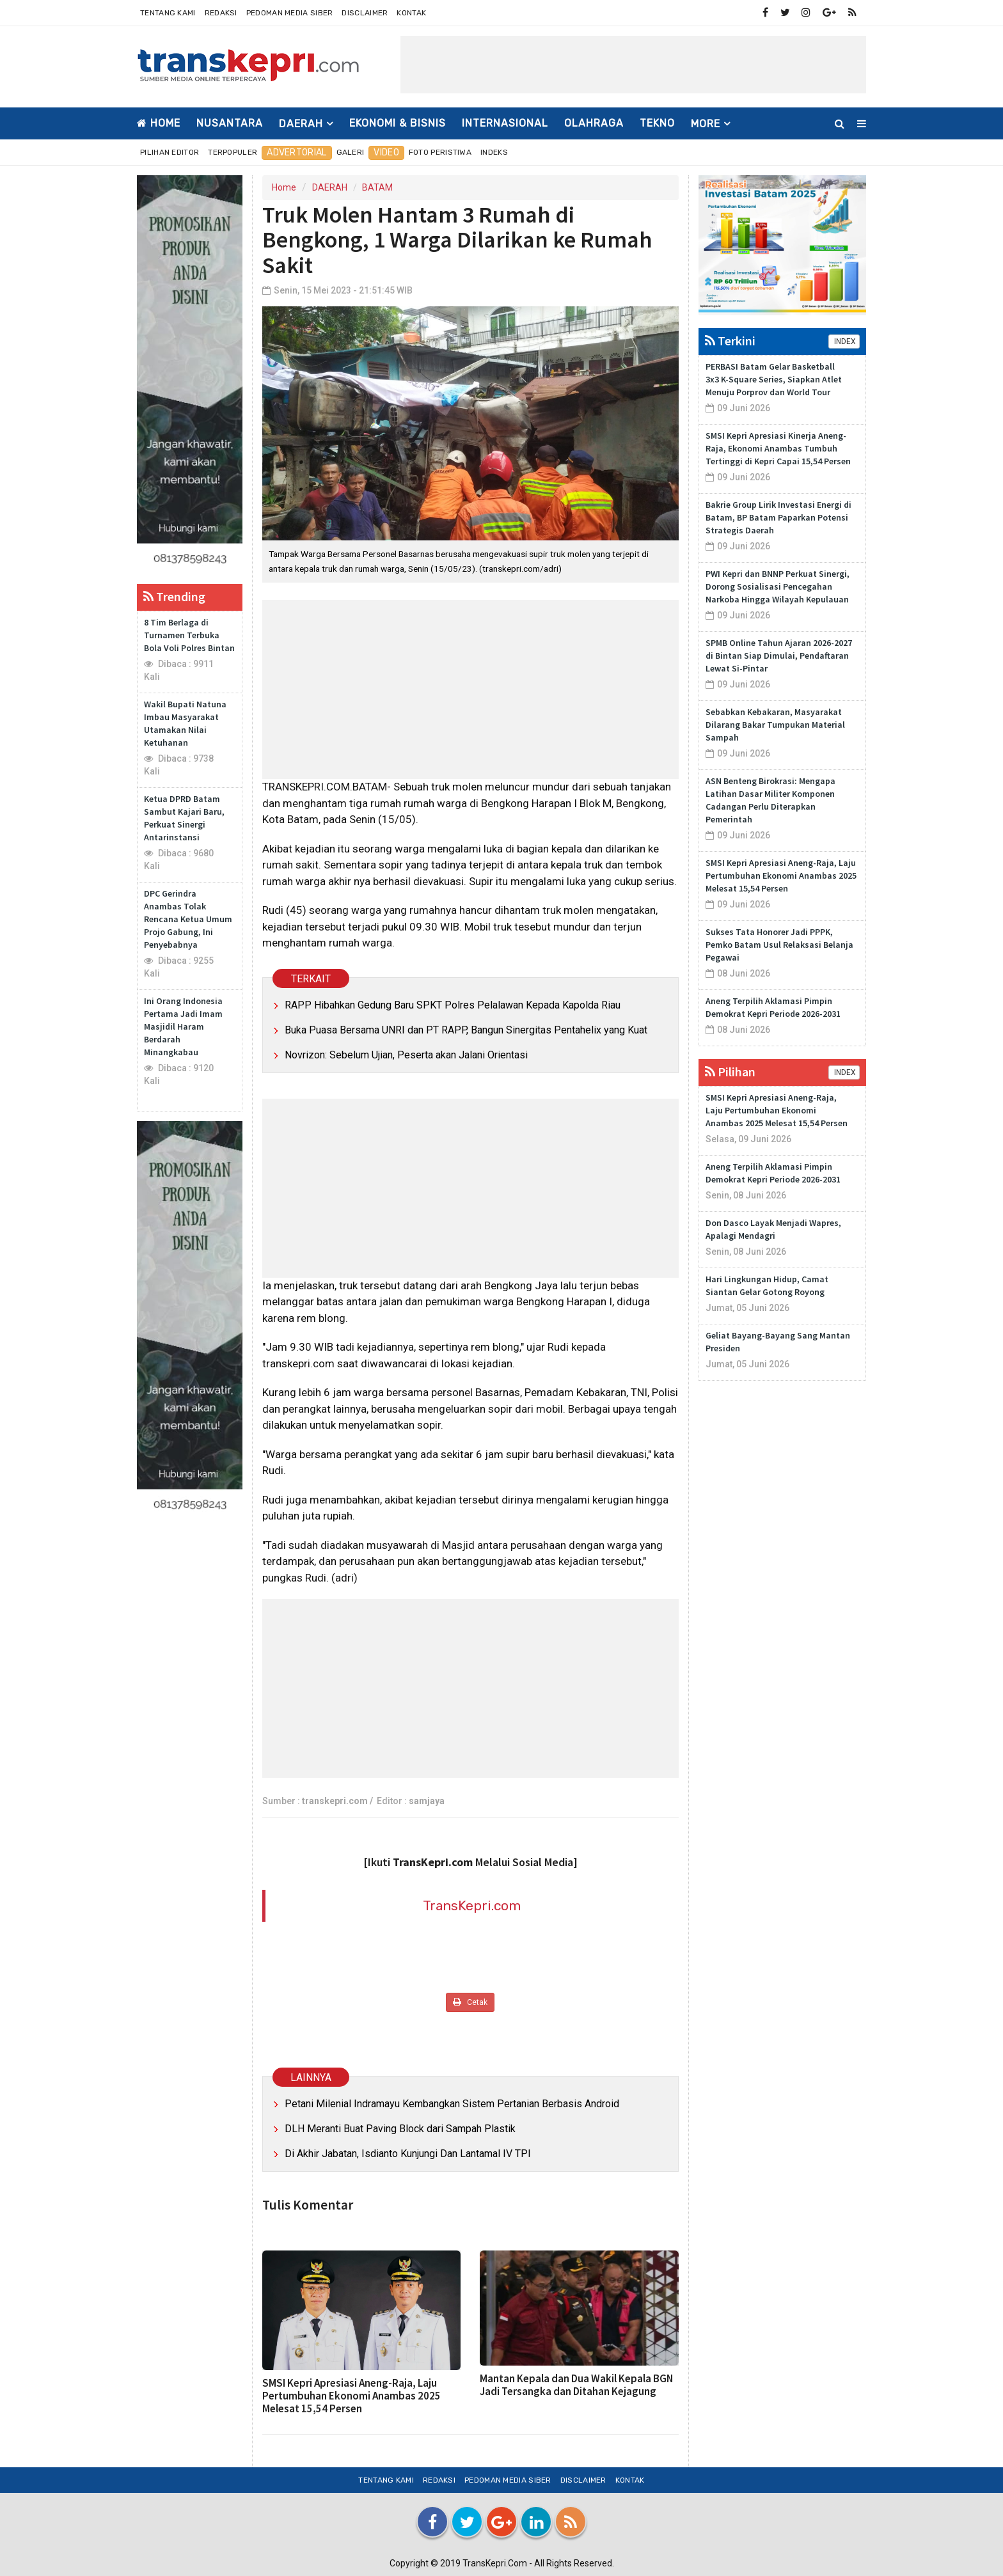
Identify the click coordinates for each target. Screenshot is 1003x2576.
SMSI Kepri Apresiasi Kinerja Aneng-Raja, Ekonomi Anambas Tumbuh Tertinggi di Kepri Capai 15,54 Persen (778, 448)
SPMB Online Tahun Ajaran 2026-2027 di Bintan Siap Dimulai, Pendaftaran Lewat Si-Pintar (779, 655)
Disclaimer (365, 12)
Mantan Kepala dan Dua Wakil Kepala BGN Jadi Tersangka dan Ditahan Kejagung (576, 2384)
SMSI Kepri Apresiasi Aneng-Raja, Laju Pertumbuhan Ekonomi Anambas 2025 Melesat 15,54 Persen (351, 2395)
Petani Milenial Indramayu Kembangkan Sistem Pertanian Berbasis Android (452, 2104)
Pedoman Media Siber (289, 12)
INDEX (844, 341)
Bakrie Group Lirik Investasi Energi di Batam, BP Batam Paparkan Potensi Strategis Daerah (778, 517)
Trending (174, 596)
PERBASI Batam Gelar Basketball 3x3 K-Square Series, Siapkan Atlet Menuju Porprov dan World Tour (774, 379)
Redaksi (221, 12)
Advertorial (296, 152)
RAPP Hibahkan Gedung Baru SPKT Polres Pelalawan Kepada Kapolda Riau (452, 1005)
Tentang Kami (168, 12)
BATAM (377, 187)
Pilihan (730, 1072)
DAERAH (329, 187)
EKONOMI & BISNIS (397, 123)
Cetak (470, 2002)
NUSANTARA (229, 123)
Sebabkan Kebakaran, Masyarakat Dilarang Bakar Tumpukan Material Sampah (775, 724)
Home (158, 123)
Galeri (350, 152)
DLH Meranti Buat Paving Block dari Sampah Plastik (400, 2129)
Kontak (411, 12)
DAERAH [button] (301, 124)
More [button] (705, 124)
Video (386, 152)
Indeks (494, 152)
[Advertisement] (633, 64)
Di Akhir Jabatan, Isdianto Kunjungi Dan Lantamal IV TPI (408, 2154)
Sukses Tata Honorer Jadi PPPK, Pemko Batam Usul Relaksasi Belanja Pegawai (779, 944)
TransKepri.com (472, 1905)
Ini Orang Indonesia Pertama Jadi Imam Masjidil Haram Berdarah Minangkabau (183, 1026)
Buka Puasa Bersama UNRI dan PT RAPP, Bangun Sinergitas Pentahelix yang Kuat (466, 1030)
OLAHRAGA (594, 123)
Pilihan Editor (169, 152)
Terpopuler (232, 152)
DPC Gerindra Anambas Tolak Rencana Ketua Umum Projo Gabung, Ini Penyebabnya (188, 919)
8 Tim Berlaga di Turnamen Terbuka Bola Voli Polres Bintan (189, 635)
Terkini (730, 341)
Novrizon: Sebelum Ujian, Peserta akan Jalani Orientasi (406, 1055)
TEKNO (657, 123)
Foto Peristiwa (440, 152)
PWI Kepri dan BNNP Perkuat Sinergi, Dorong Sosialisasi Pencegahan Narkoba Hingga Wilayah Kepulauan (777, 586)
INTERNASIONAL (505, 123)
